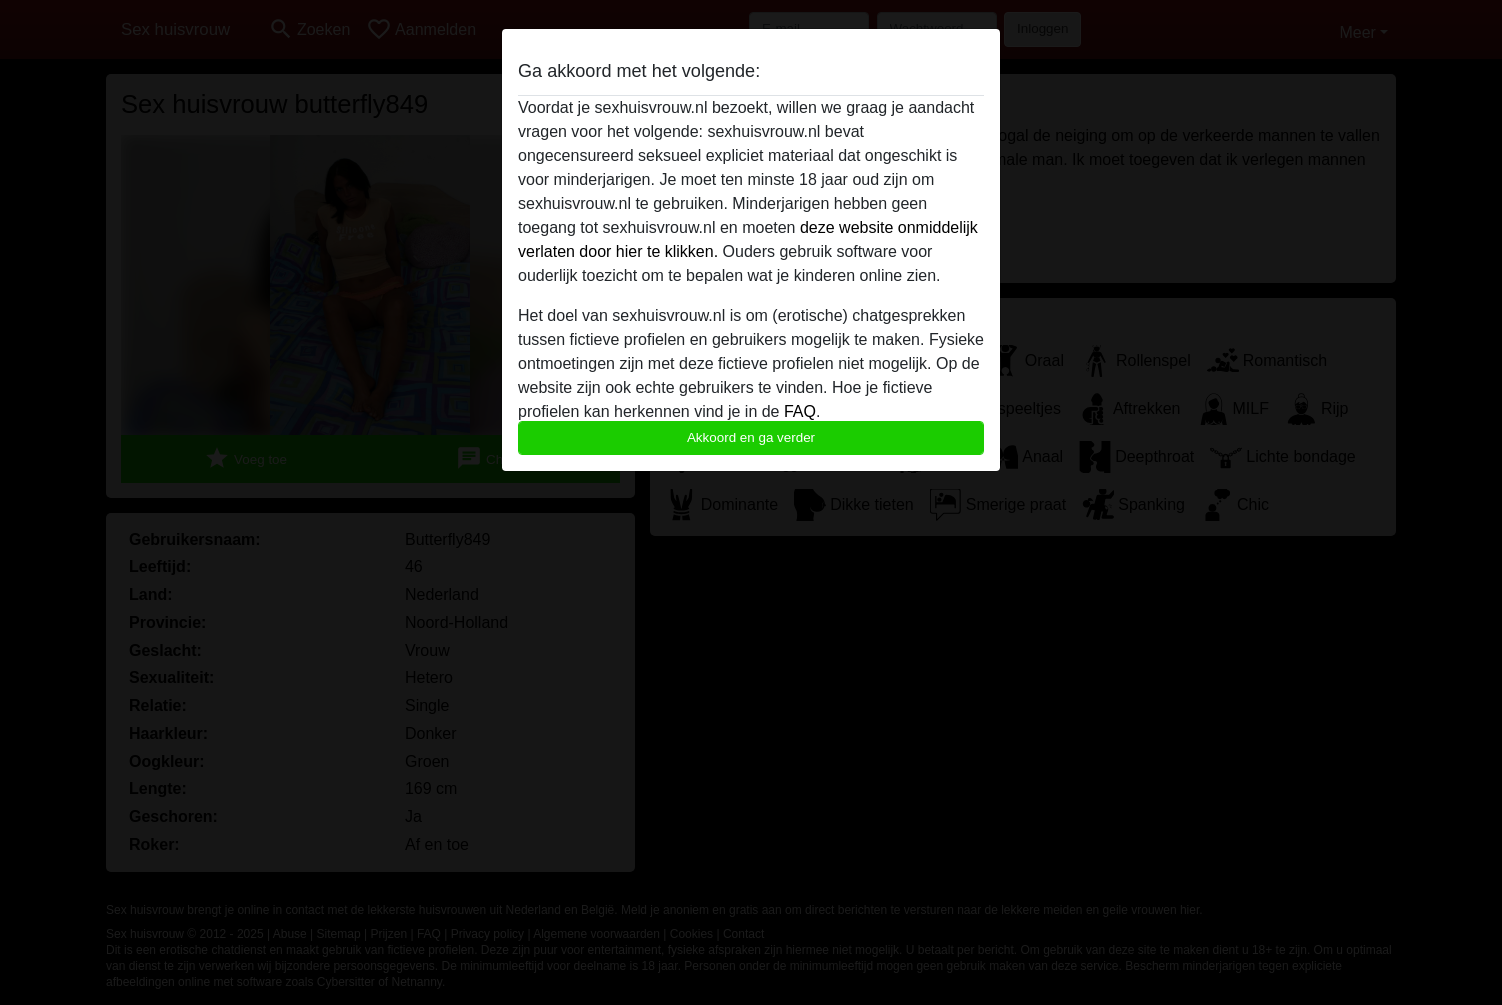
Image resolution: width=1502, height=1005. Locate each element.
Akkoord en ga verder (751, 437)
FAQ (800, 411)
